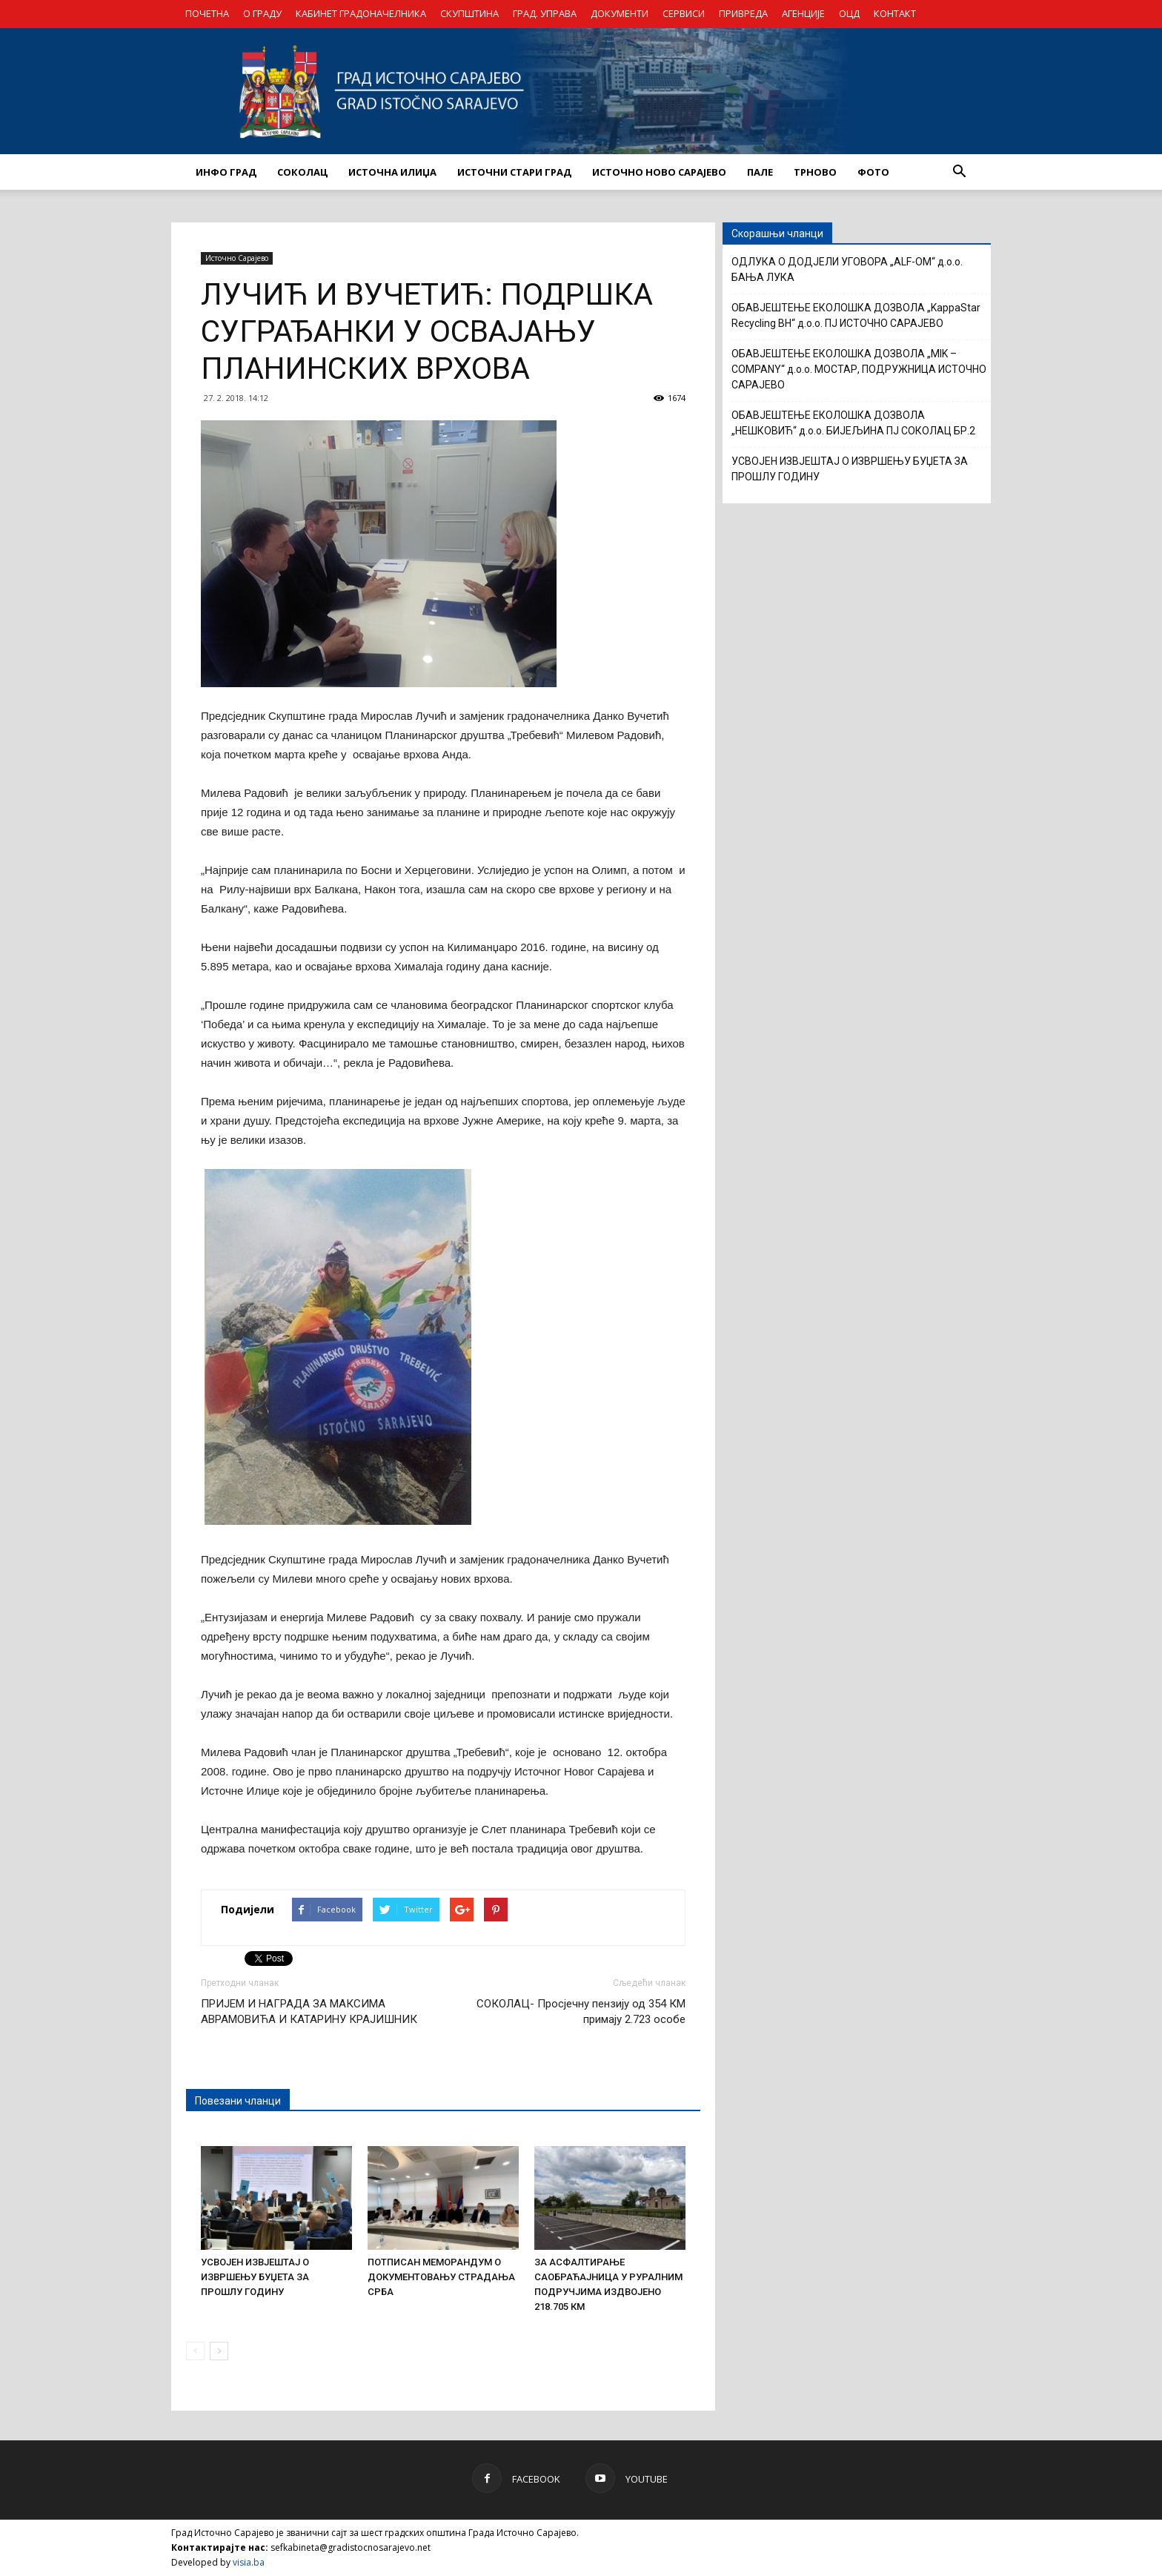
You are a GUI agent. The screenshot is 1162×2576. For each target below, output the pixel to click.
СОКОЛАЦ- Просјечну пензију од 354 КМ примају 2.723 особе (581, 2011)
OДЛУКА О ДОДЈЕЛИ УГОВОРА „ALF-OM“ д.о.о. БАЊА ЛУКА (847, 269)
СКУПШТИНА (469, 13)
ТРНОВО (815, 172)
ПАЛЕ (760, 172)
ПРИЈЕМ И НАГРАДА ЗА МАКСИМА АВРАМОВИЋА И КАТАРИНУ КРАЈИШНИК (309, 2011)
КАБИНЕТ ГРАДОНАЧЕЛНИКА (361, 13)
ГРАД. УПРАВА (545, 13)
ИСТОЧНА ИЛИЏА (392, 172)
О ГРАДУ (262, 13)
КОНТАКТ (895, 13)
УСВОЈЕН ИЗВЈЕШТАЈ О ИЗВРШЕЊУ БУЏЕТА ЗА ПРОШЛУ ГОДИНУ (255, 2277)
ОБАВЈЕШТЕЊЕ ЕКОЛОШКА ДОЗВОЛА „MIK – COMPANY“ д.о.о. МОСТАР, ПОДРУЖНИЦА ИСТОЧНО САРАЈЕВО (858, 369)
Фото (873, 172)
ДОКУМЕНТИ (619, 13)
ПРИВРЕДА (743, 13)
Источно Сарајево (236, 258)
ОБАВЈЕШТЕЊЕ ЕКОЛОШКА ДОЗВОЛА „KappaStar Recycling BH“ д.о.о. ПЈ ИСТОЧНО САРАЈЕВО (855, 315)
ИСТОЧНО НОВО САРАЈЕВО (659, 172)
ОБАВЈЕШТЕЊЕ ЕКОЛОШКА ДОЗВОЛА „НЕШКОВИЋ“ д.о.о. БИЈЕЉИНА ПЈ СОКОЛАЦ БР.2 (853, 423)
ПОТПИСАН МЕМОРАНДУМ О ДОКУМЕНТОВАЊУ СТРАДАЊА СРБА (441, 2277)
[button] (959, 172)
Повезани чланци (238, 2101)
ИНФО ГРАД (226, 172)
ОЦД (849, 13)
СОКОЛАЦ (302, 172)
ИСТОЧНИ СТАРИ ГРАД (514, 172)
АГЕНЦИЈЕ (803, 13)
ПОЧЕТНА (207, 13)
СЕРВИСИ (684, 13)
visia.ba (249, 2562)
